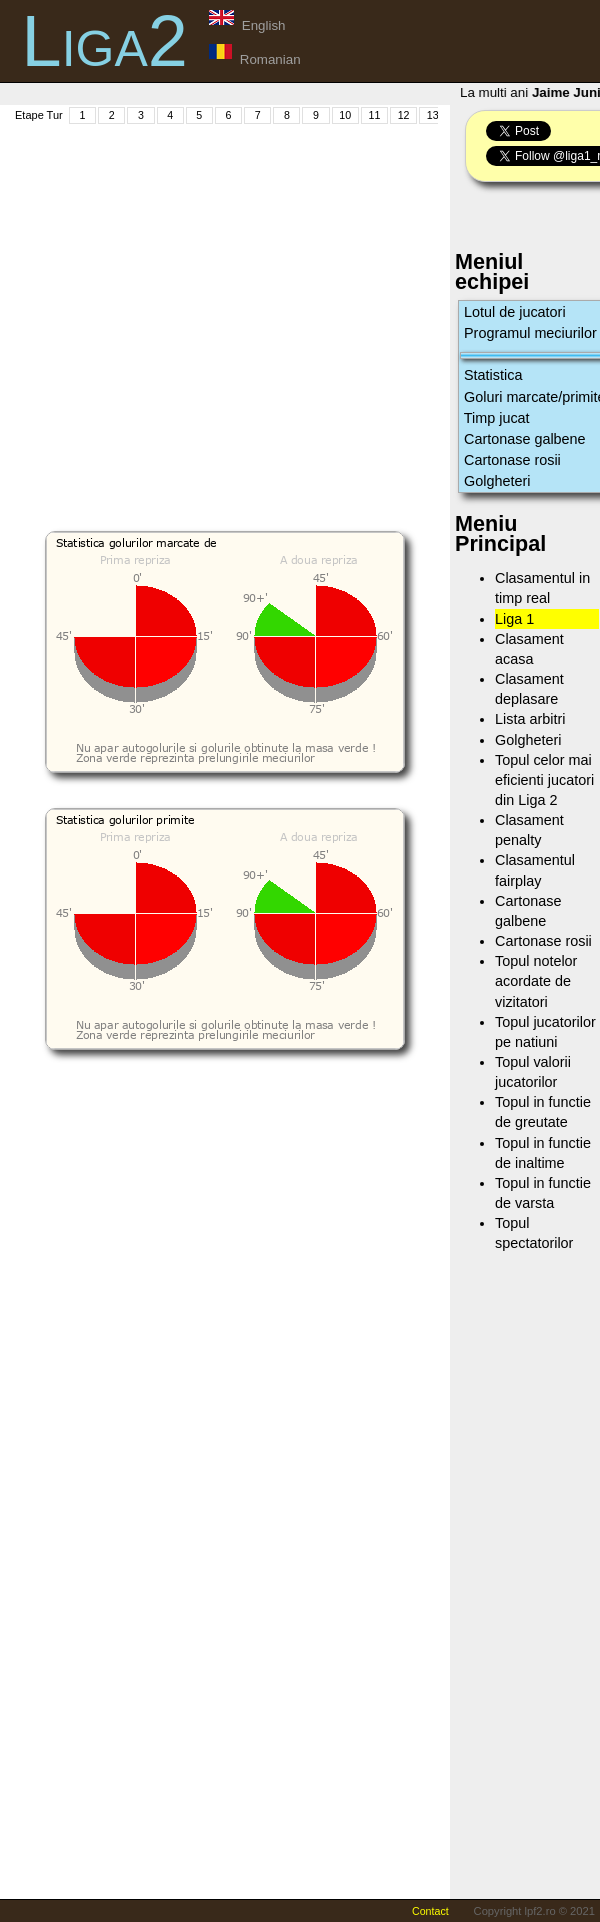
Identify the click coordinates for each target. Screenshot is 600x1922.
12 (404, 115)
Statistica (493, 375)
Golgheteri (497, 481)
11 (374, 115)
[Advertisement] (187, 313)
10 (345, 115)
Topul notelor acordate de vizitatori (536, 981)
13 (433, 115)
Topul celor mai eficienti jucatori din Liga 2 (544, 780)
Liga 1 (514, 619)
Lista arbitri (530, 719)
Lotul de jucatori (515, 312)
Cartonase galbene (525, 439)
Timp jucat (497, 418)
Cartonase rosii (512, 460)
